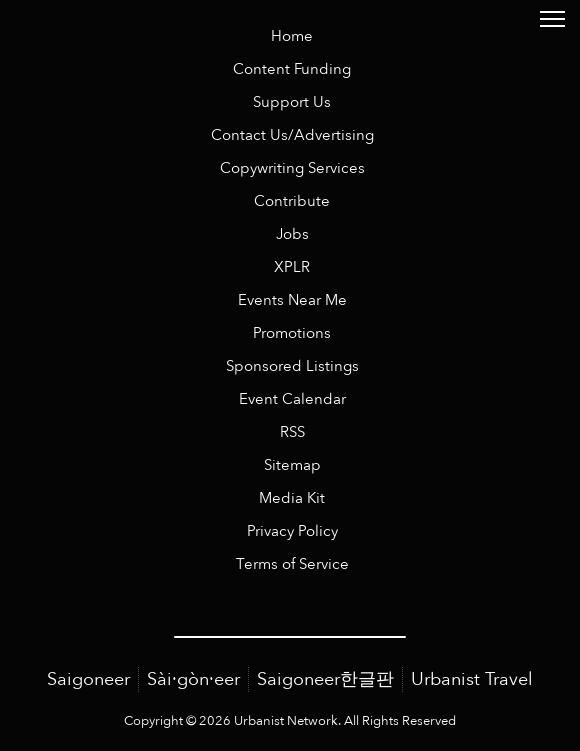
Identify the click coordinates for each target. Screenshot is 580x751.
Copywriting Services (292, 168)
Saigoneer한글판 (325, 679)
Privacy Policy (292, 531)
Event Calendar (292, 399)
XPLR (292, 267)
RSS (292, 432)
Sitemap (292, 465)
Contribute (292, 201)
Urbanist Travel (472, 679)
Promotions (292, 333)
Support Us (292, 102)
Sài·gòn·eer (193, 679)
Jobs (292, 234)
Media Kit (292, 498)
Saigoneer (88, 679)
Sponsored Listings (292, 366)
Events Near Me (292, 300)
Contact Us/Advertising (292, 135)
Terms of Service (292, 564)
